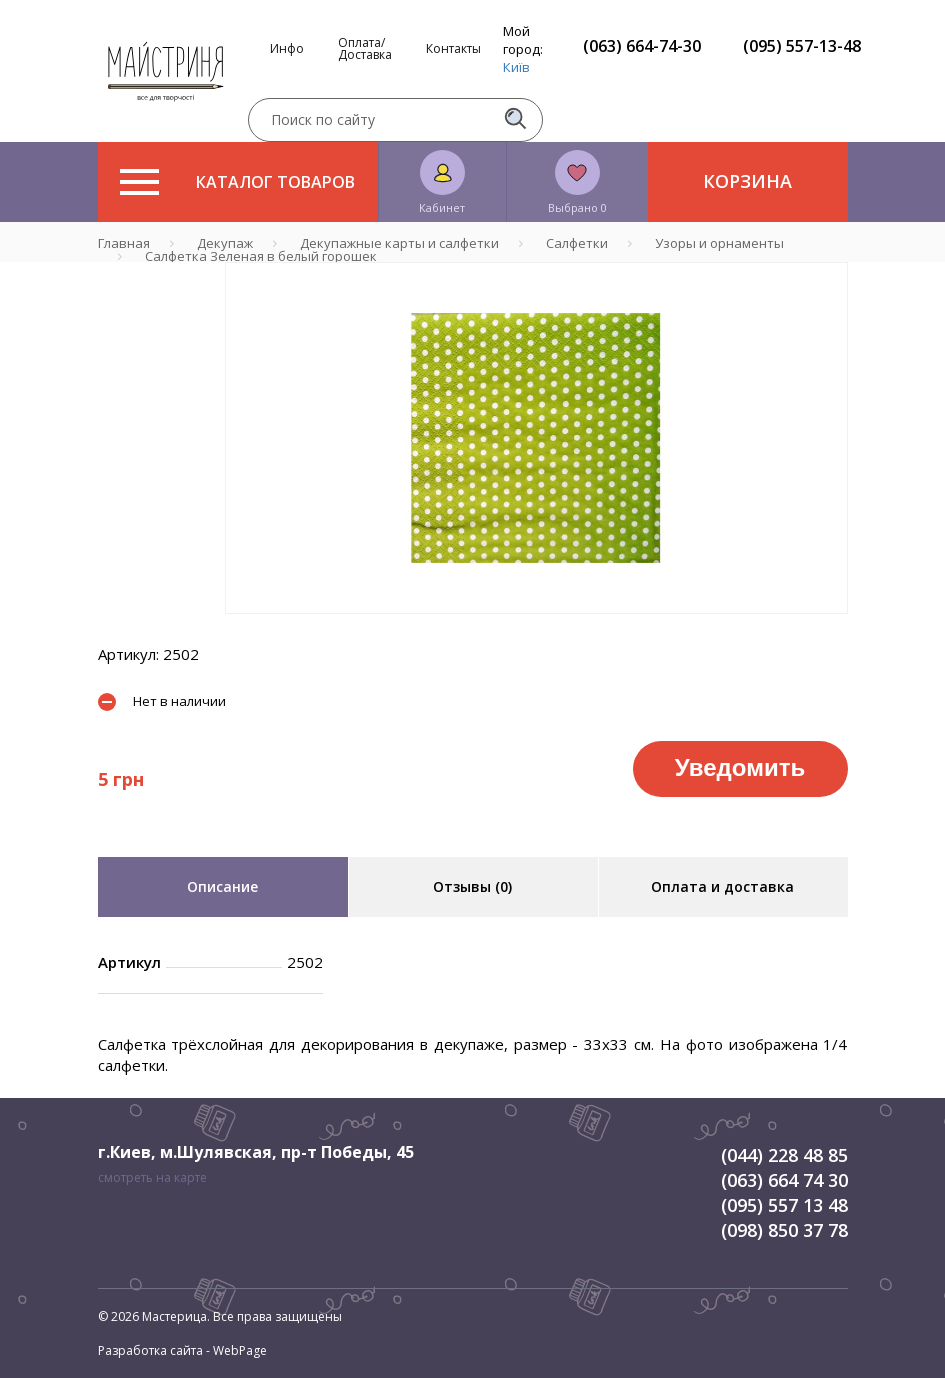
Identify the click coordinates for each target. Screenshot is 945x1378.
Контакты (453, 49)
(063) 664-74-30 (642, 46)
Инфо (287, 49)
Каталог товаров (237, 182)
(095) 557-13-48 (802, 46)
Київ (516, 67)
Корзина (747, 181)
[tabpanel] (536, 438)
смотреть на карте (152, 1177)
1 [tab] (536, 628)
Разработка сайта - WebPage (182, 1350)
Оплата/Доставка (365, 49)
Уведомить (740, 767)
